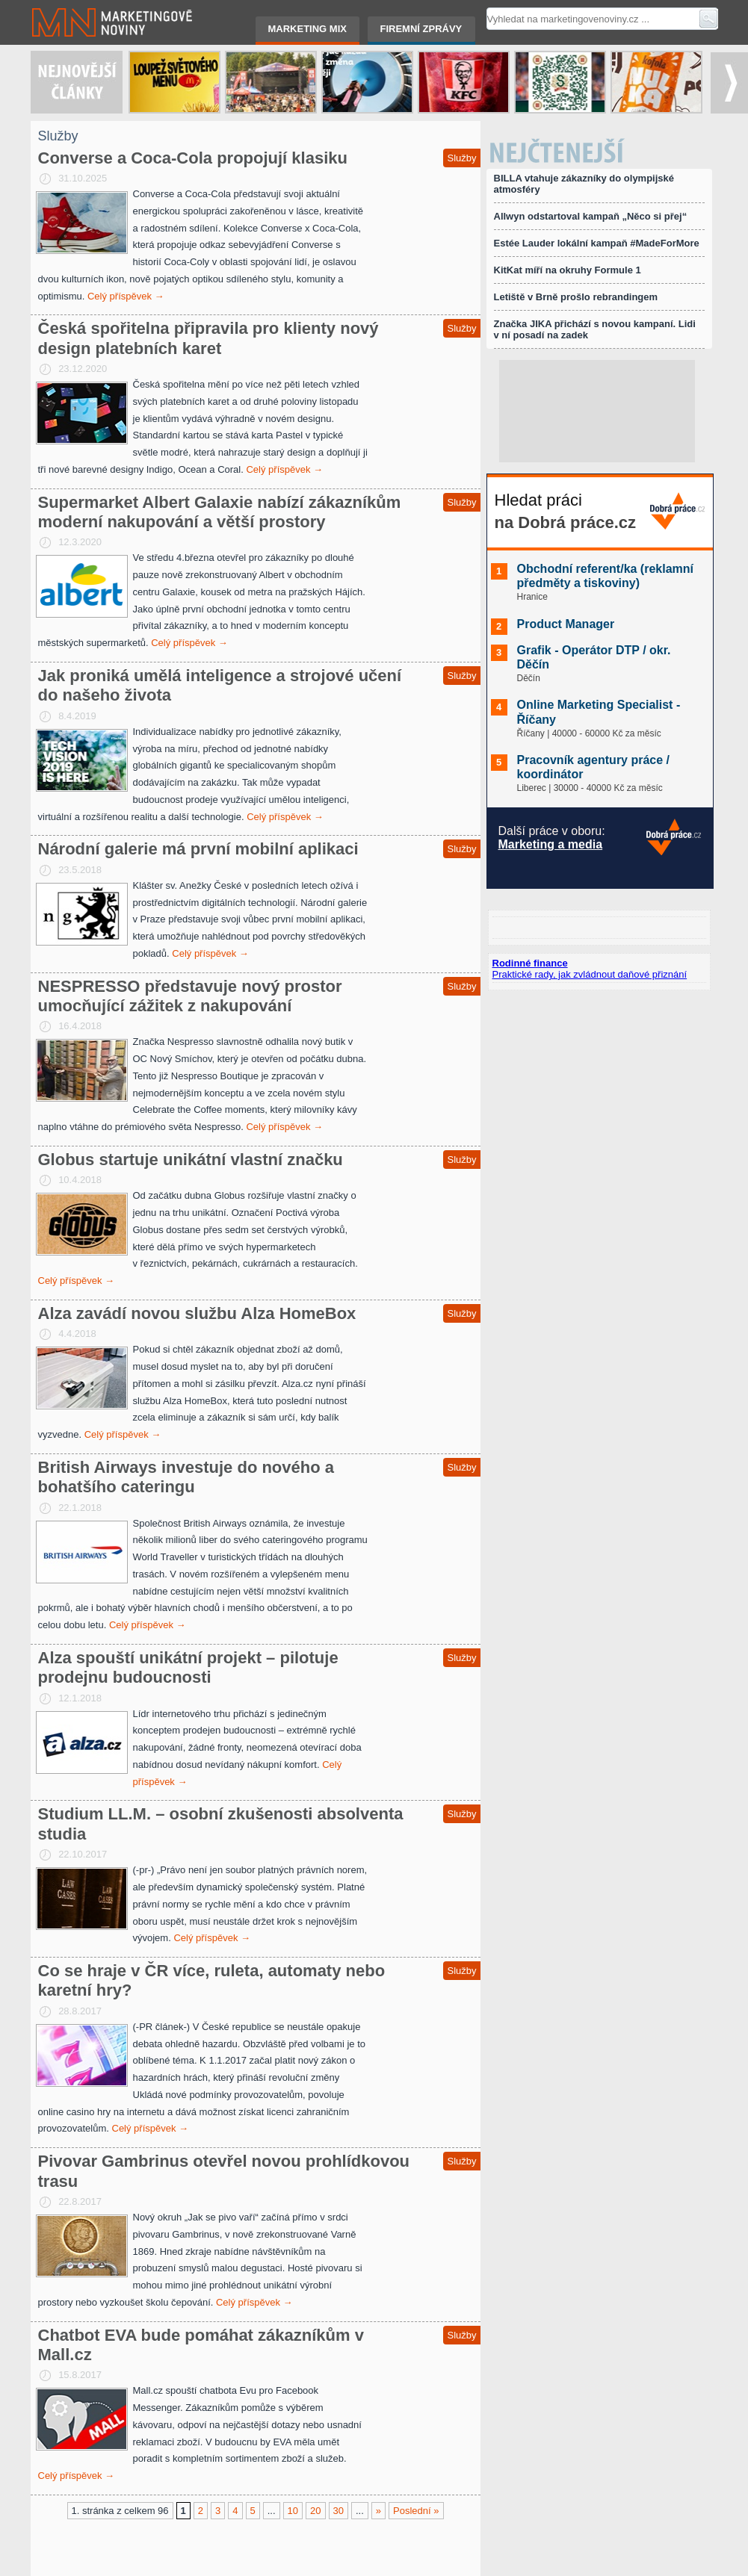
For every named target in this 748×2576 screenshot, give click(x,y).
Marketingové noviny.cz (94, 22)
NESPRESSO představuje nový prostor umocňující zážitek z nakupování (190, 996)
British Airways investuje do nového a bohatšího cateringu (186, 1477)
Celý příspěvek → (125, 296)
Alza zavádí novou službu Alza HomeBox (197, 1313)
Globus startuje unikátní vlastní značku (190, 1159)
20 (315, 2510)
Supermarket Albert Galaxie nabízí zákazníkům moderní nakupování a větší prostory (219, 512)
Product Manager (566, 624)
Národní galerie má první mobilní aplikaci (198, 848)
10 (293, 2510)
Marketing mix (307, 28)
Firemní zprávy (421, 28)
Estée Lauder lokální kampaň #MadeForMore (596, 243)
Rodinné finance (530, 963)
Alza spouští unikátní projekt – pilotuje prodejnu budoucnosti (188, 1667)
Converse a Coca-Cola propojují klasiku (192, 158)
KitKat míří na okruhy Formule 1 (567, 270)
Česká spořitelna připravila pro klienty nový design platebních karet (208, 338)
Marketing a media (550, 844)
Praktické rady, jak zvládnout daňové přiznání (589, 974)
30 (338, 2510)
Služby (461, 158)
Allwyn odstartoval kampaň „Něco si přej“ (590, 216)
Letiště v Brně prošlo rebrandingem (576, 296)
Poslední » (416, 2510)
